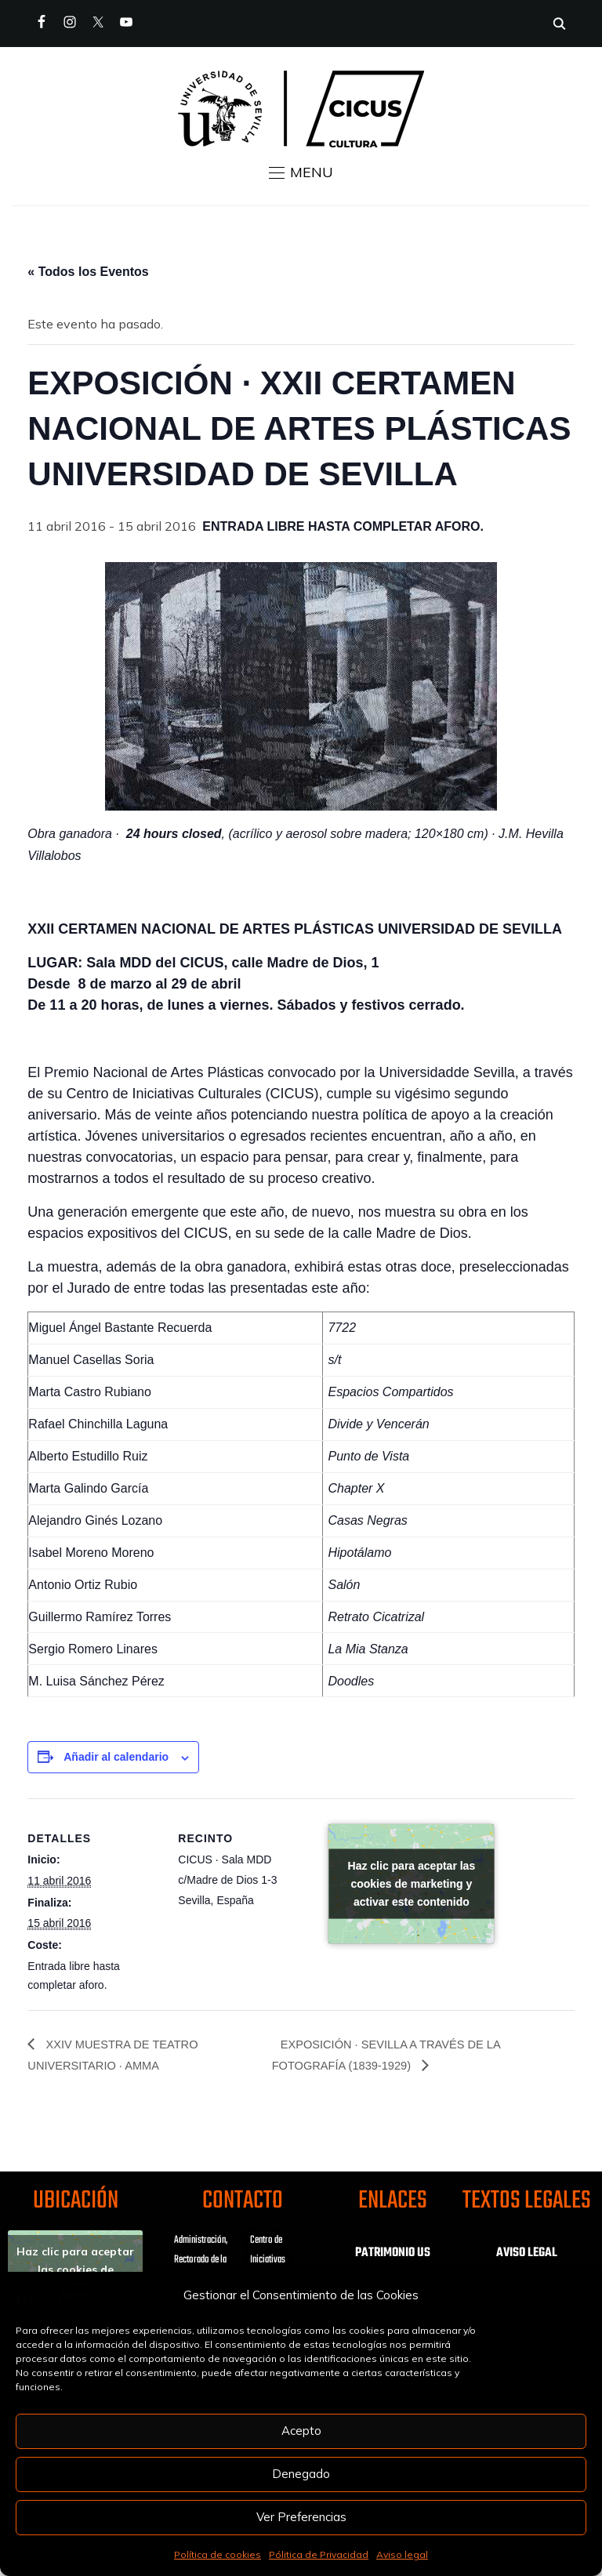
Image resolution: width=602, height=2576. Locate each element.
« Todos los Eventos (87, 271)
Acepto (301, 2430)
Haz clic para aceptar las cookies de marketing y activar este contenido (412, 1883)
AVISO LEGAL (526, 2254)
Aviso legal (402, 2554)
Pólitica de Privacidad (318, 2554)
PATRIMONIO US (392, 2254)
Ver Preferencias (301, 2516)
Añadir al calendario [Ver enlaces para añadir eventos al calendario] (116, 1757)
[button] (301, 172)
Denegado (301, 2473)
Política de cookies (217, 2554)
